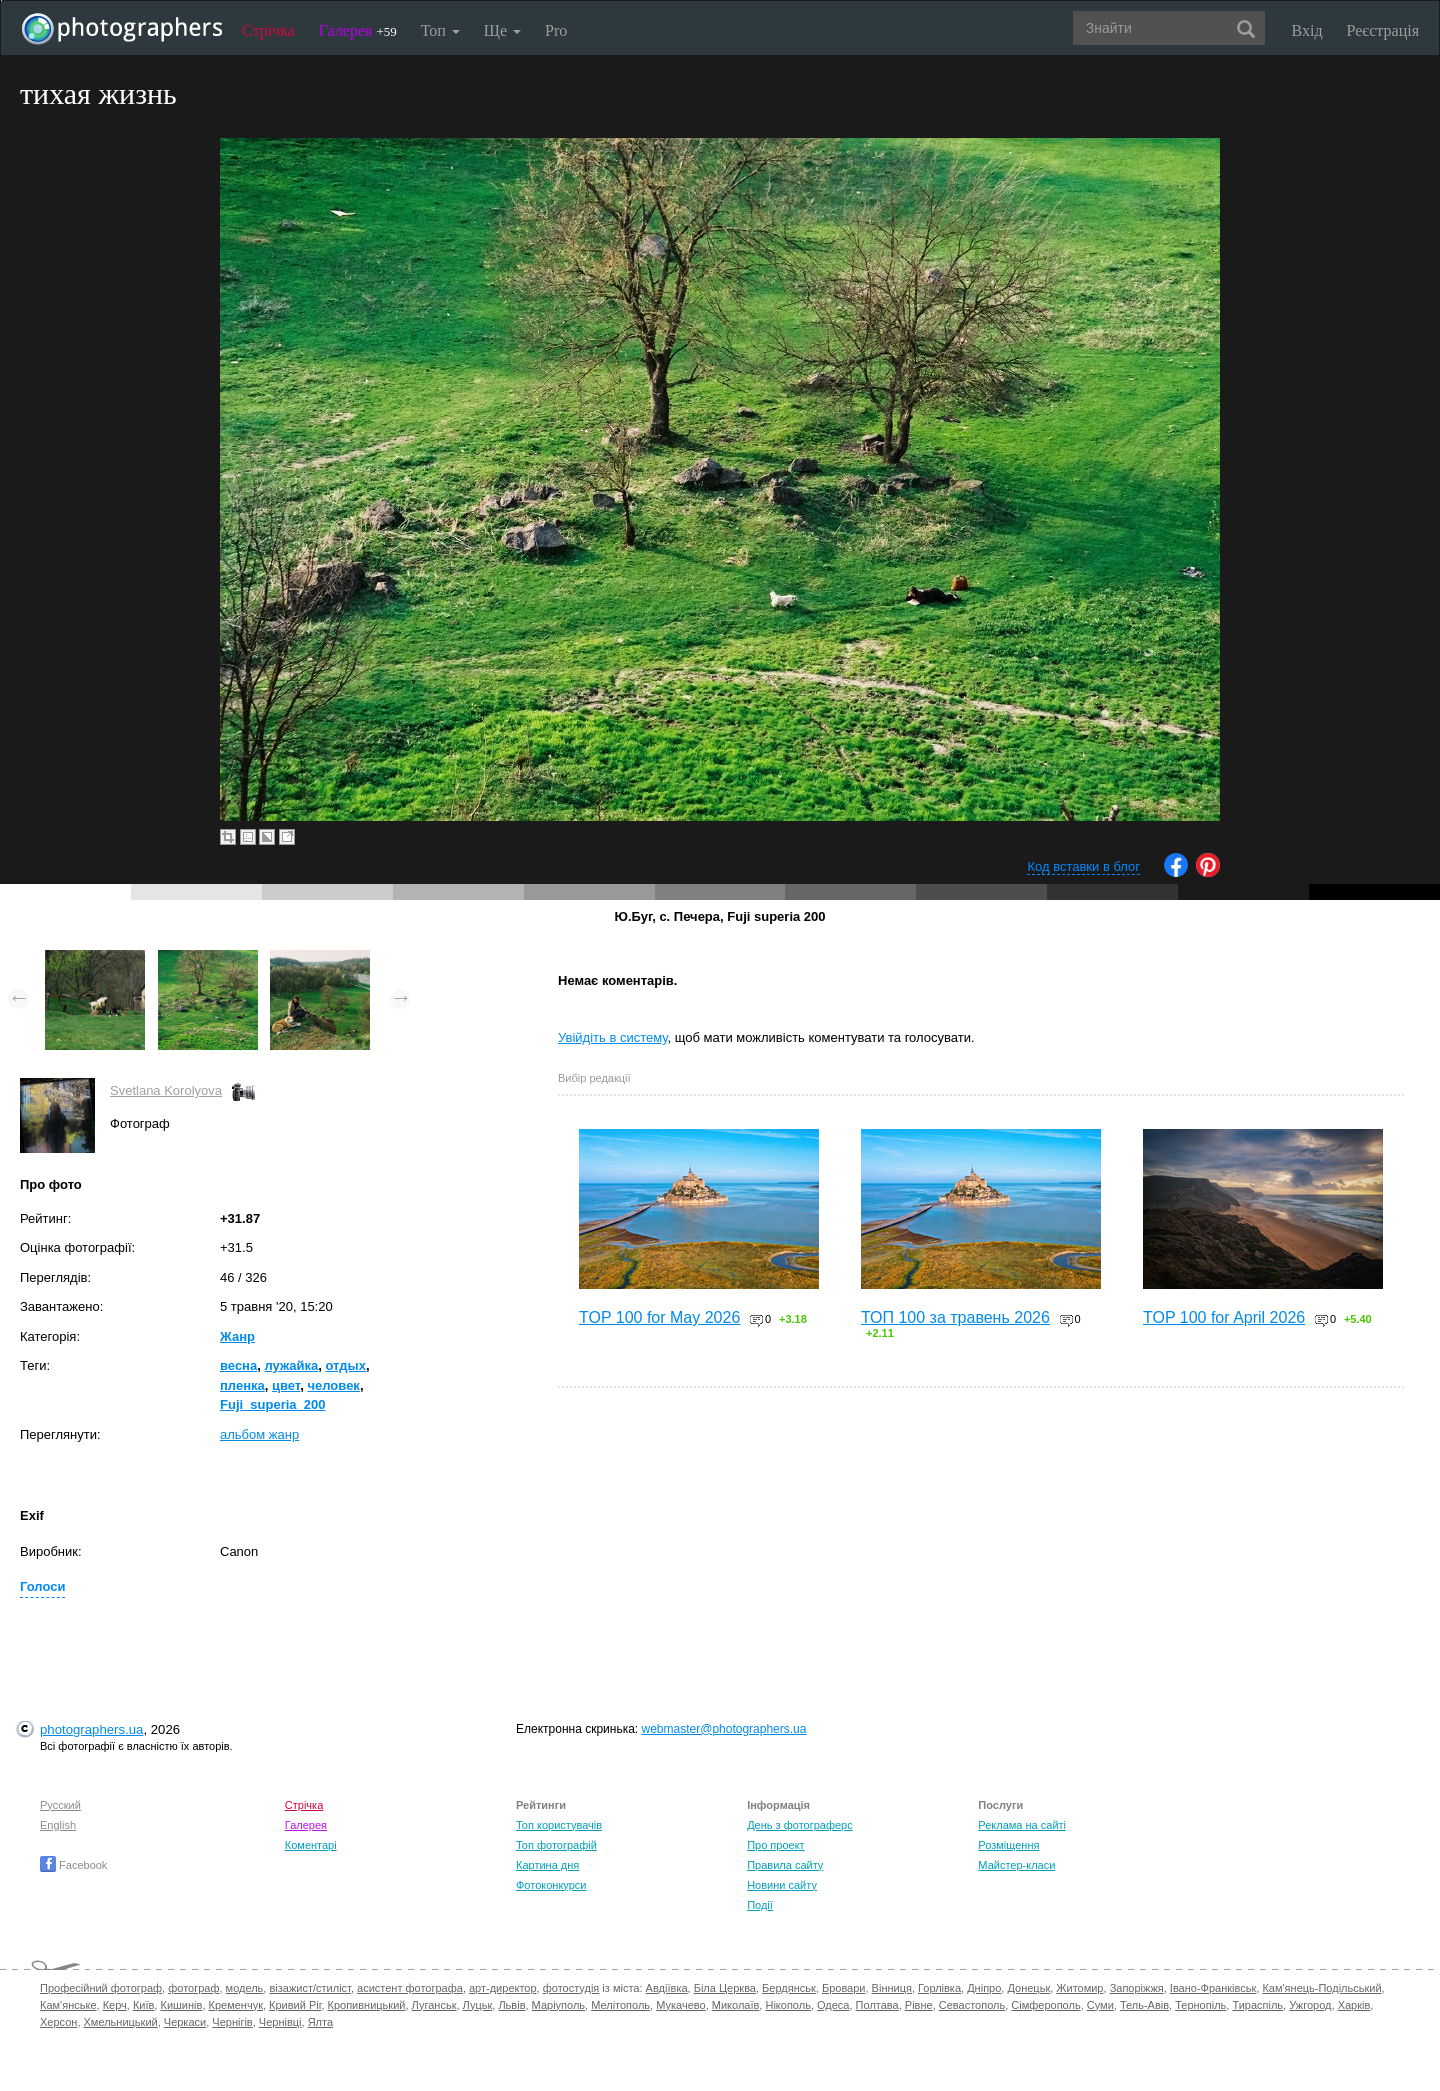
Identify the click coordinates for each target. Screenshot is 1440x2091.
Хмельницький (121, 2022)
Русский (60, 1805)
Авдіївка (667, 1988)
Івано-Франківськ (1213, 1988)
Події (760, 1905)
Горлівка (939, 1988)
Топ (440, 30)
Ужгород (1310, 2005)
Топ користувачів (559, 1825)
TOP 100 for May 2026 (659, 1317)
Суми (1100, 2005)
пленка (242, 1385)
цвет (286, 1385)
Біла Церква (725, 1988)
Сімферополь (1045, 2005)
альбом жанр (259, 1434)
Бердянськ (789, 1988)
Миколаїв (736, 2005)
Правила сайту (785, 1865)
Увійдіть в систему (613, 1037)
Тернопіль (1200, 2005)
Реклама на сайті (1022, 1825)
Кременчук (236, 2005)
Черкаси (185, 2022)
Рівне (919, 2005)
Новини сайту (782, 1885)
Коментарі (311, 1845)
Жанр (237, 1336)
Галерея (358, 30)
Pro (556, 30)
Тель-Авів (1144, 2005)
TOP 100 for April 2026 (1224, 1317)
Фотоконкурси (551, 1885)
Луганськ (434, 2005)
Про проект (775, 1845)
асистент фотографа (410, 1988)
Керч (115, 2005)
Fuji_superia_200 (273, 1404)
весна (238, 1365)
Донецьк (1028, 1988)
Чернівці (280, 2022)
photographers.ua (91, 1729)
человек (334, 1385)
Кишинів (181, 2005)
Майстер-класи (1016, 1865)
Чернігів (232, 2022)
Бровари (844, 1988)
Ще (502, 30)
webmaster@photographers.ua (724, 1729)
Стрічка (268, 30)
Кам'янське (68, 2005)
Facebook (73, 1865)
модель (245, 1988)
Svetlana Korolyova (166, 1090)
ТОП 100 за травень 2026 (955, 1317)
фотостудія (571, 1988)
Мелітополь (620, 2005)
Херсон (58, 2022)
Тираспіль (1257, 2005)
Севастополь (972, 2005)
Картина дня (547, 1865)
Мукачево (680, 2005)
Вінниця (892, 1988)
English (58, 1825)
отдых (345, 1365)
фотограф (193, 1988)
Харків (1354, 2005)
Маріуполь (558, 2005)
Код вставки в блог (1083, 866)
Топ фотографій (556, 1845)
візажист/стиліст (309, 1988)
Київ (143, 2005)
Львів (511, 2005)
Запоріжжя (1137, 1988)
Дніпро (984, 1988)
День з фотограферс (800, 1825)
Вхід (1307, 30)
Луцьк (478, 2005)
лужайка (291, 1365)
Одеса (833, 2005)
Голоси (42, 1586)
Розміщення (1008, 1845)
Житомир (1079, 1988)
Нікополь (787, 2005)
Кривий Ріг (295, 2005)
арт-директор (503, 1988)
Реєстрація (1383, 30)
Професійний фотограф (101, 1988)
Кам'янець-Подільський (1321, 1988)
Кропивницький (367, 2005)
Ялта (320, 2022)
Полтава (877, 2005)
